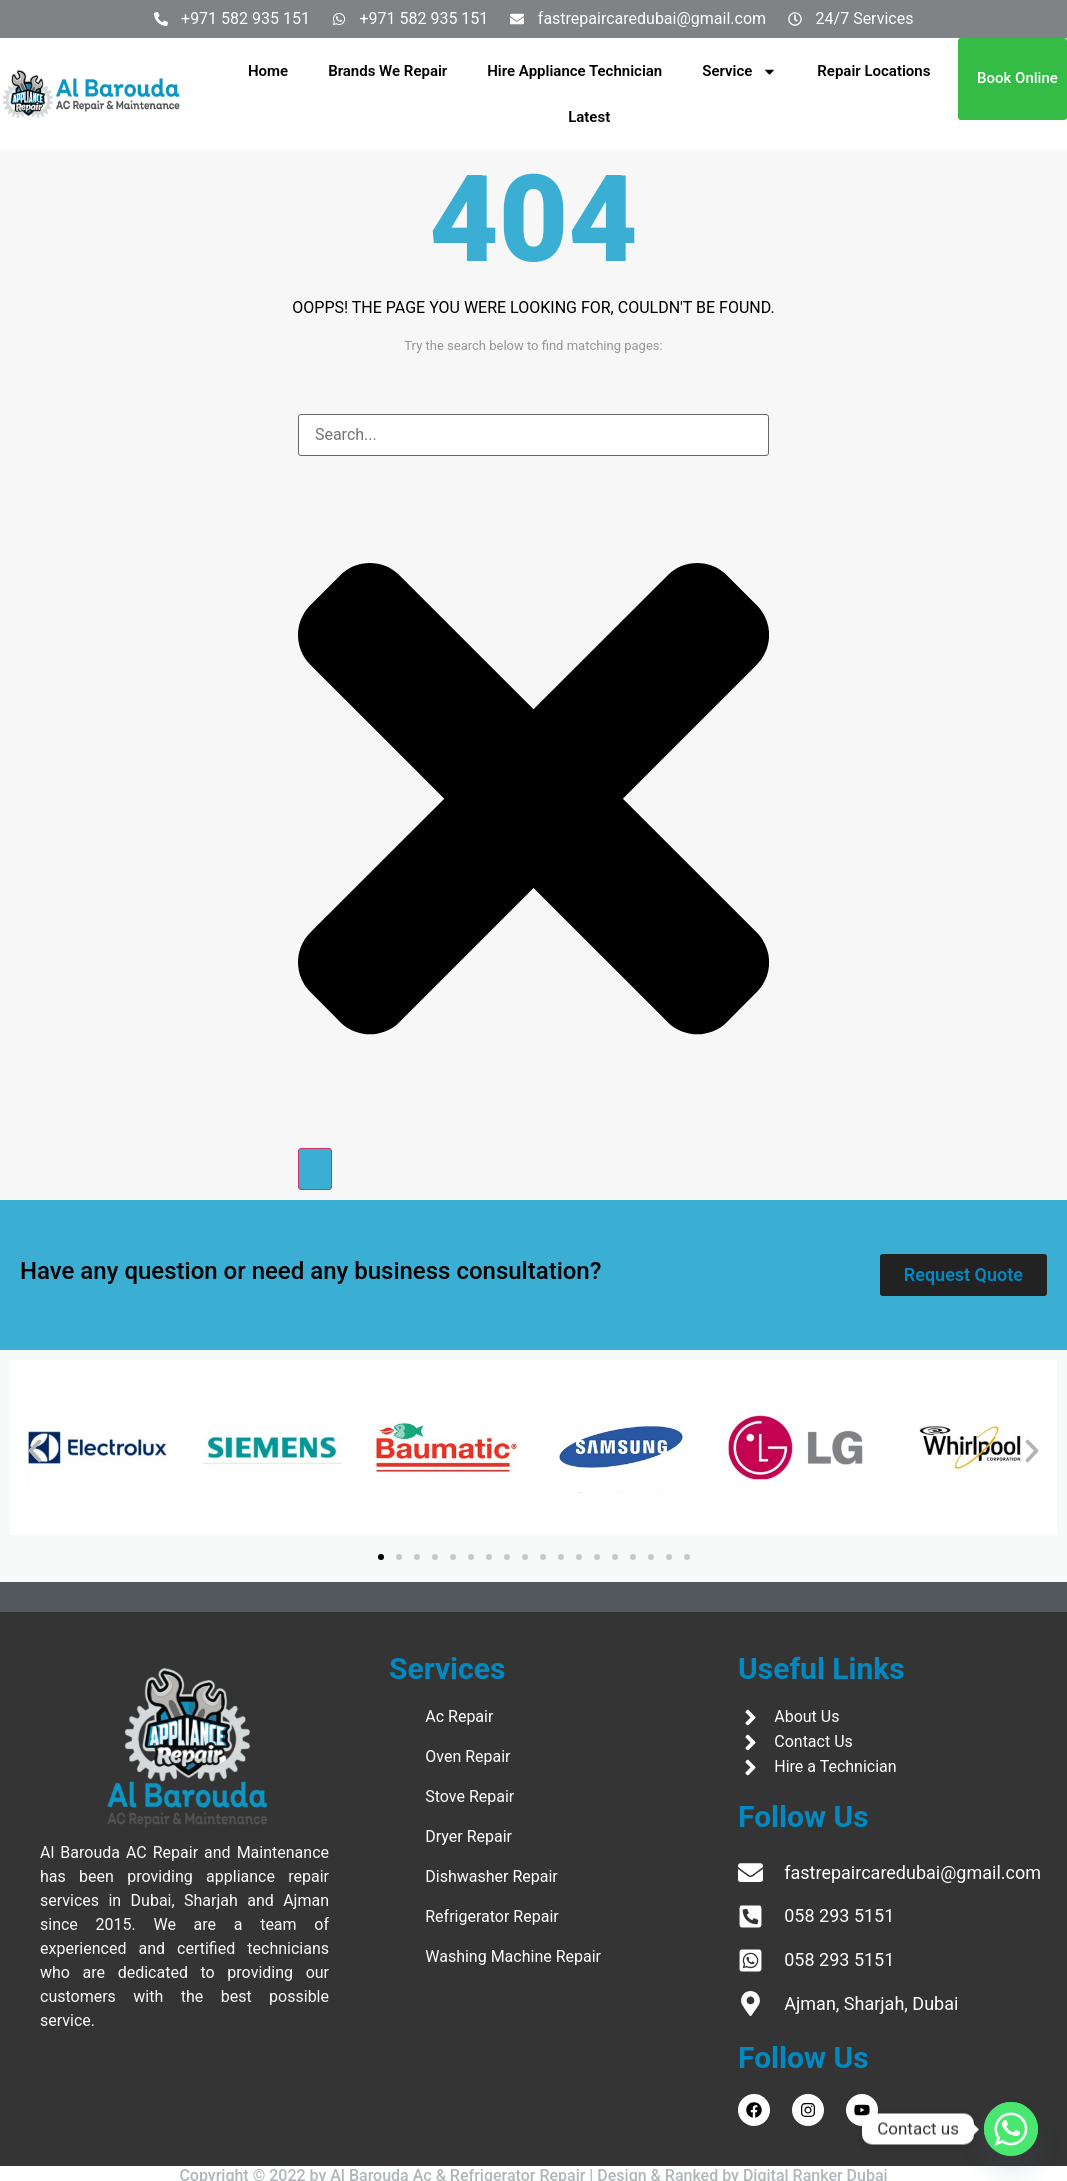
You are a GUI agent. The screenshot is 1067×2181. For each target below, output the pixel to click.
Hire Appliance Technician (574, 71)
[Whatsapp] (1011, 2129)
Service (739, 71)
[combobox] (533, 435)
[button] (35, 1451)
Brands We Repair (387, 71)
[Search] (315, 1169)
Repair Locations (873, 71)
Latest (589, 117)
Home (268, 71)
